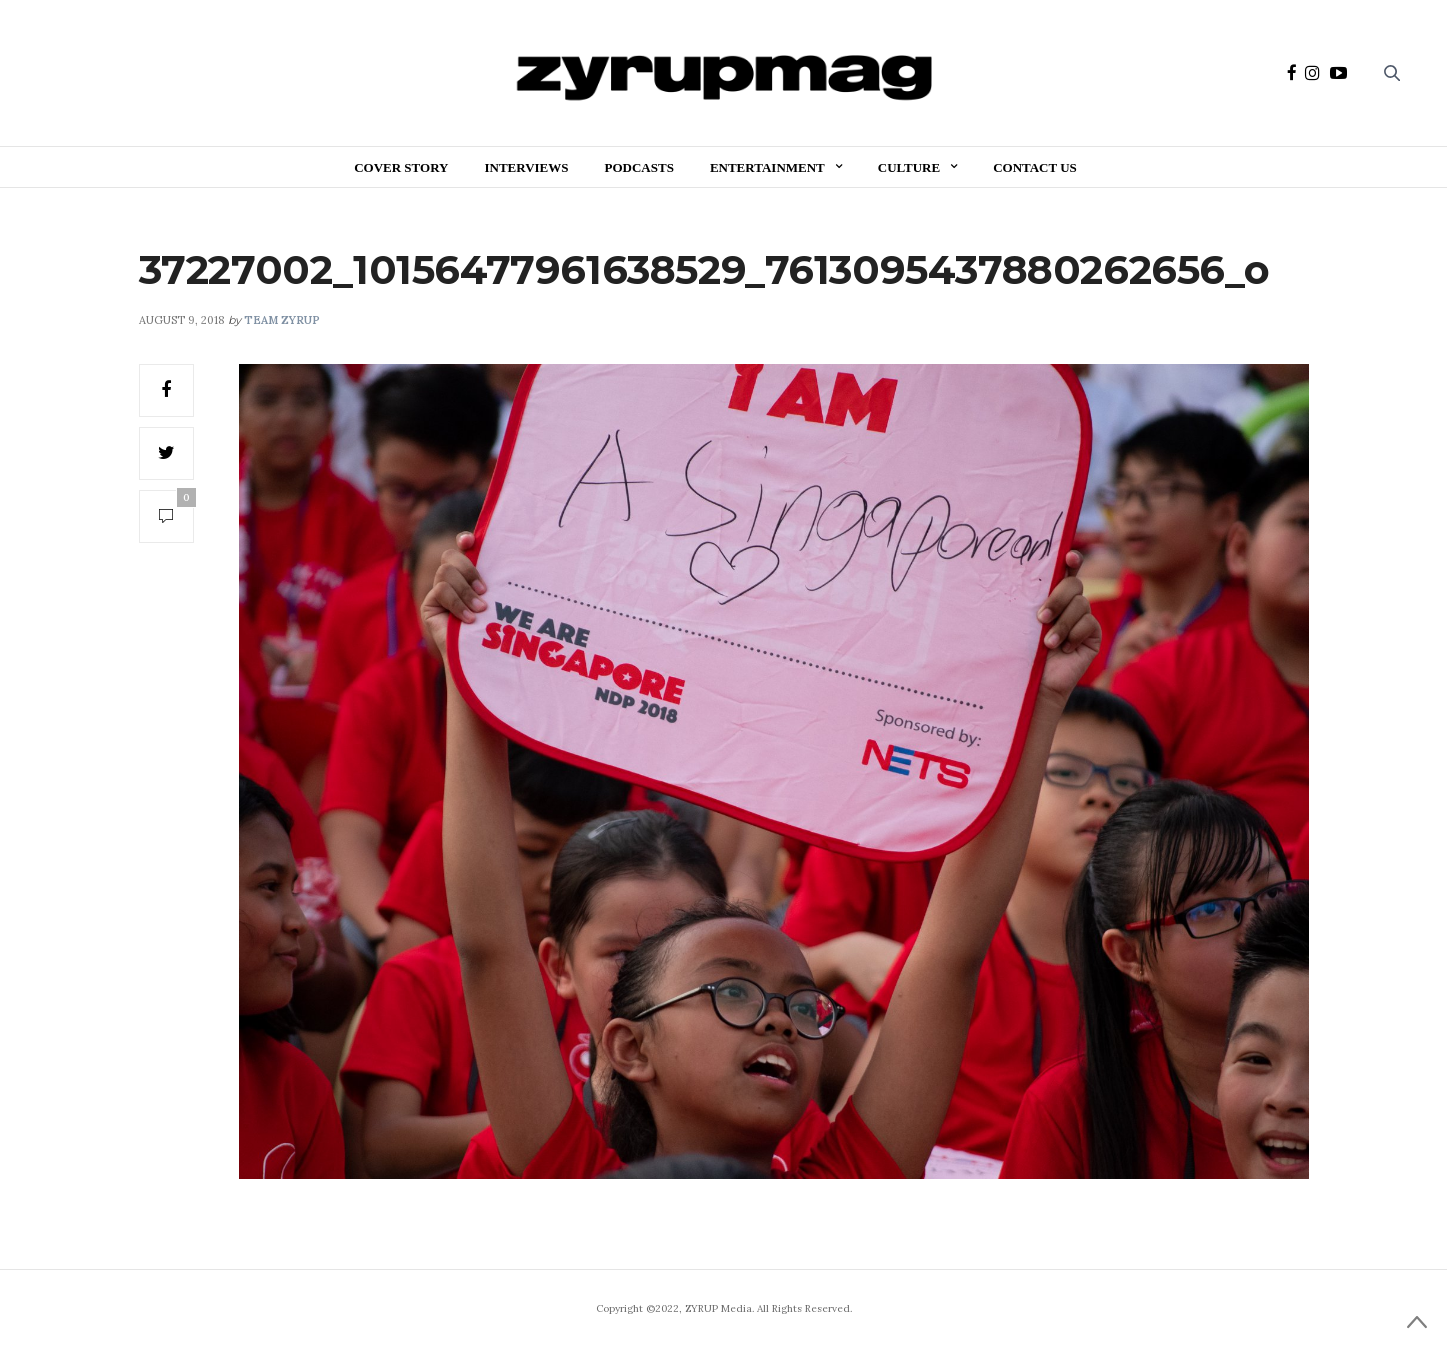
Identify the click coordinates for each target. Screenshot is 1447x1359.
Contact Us (1035, 167)
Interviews (526, 167)
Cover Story (401, 167)
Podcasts (639, 167)
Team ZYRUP (282, 320)
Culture (909, 167)
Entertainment (767, 167)
